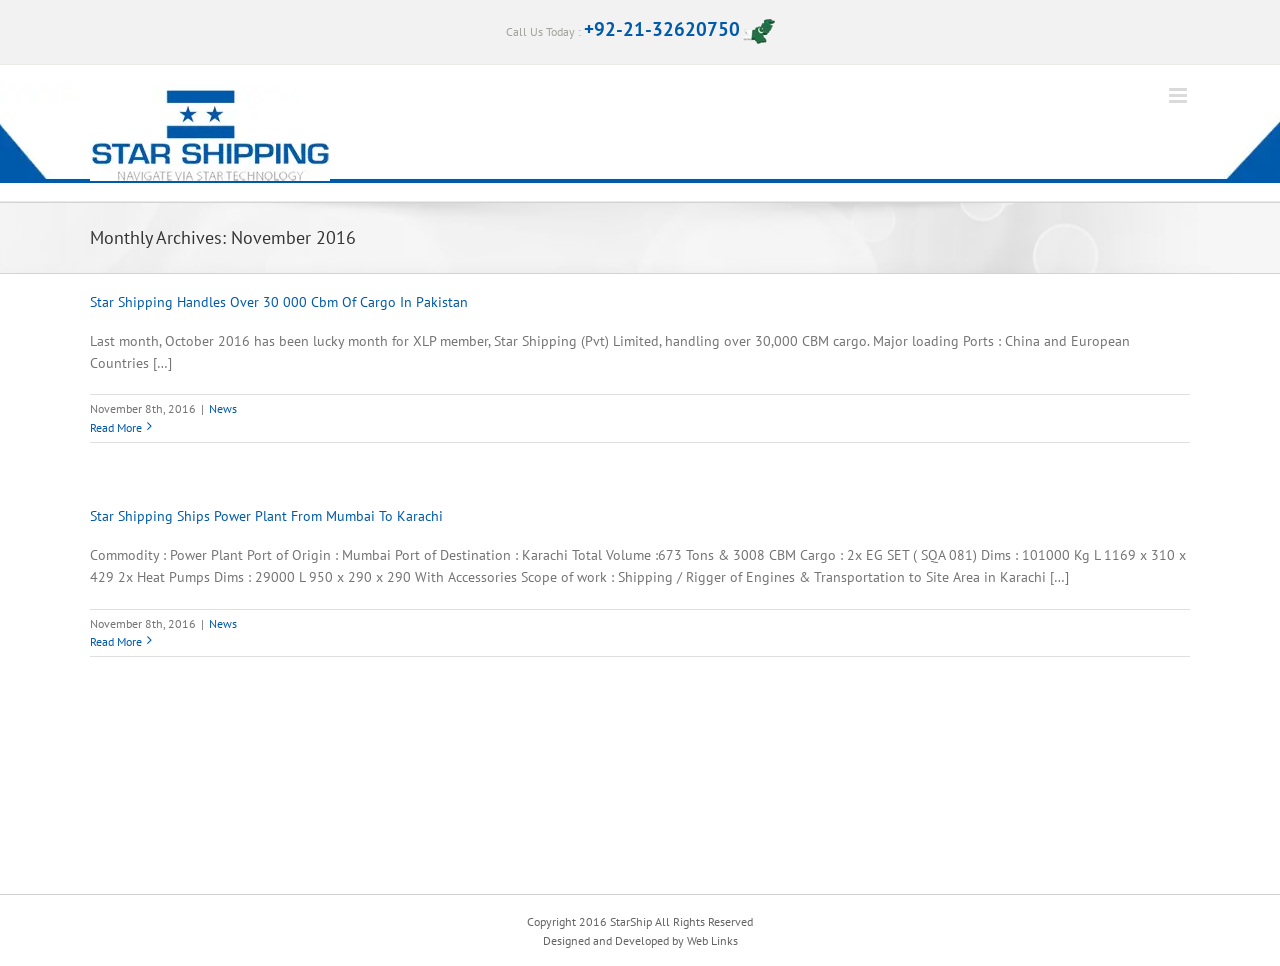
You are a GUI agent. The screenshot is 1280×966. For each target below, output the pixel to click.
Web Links (712, 940)
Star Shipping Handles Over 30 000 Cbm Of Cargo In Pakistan (279, 302)
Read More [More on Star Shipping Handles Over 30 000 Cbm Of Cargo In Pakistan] (116, 427)
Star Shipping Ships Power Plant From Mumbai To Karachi (266, 516)
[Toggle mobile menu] (1179, 95)
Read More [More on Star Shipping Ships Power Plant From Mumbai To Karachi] (116, 641)
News (223, 408)
